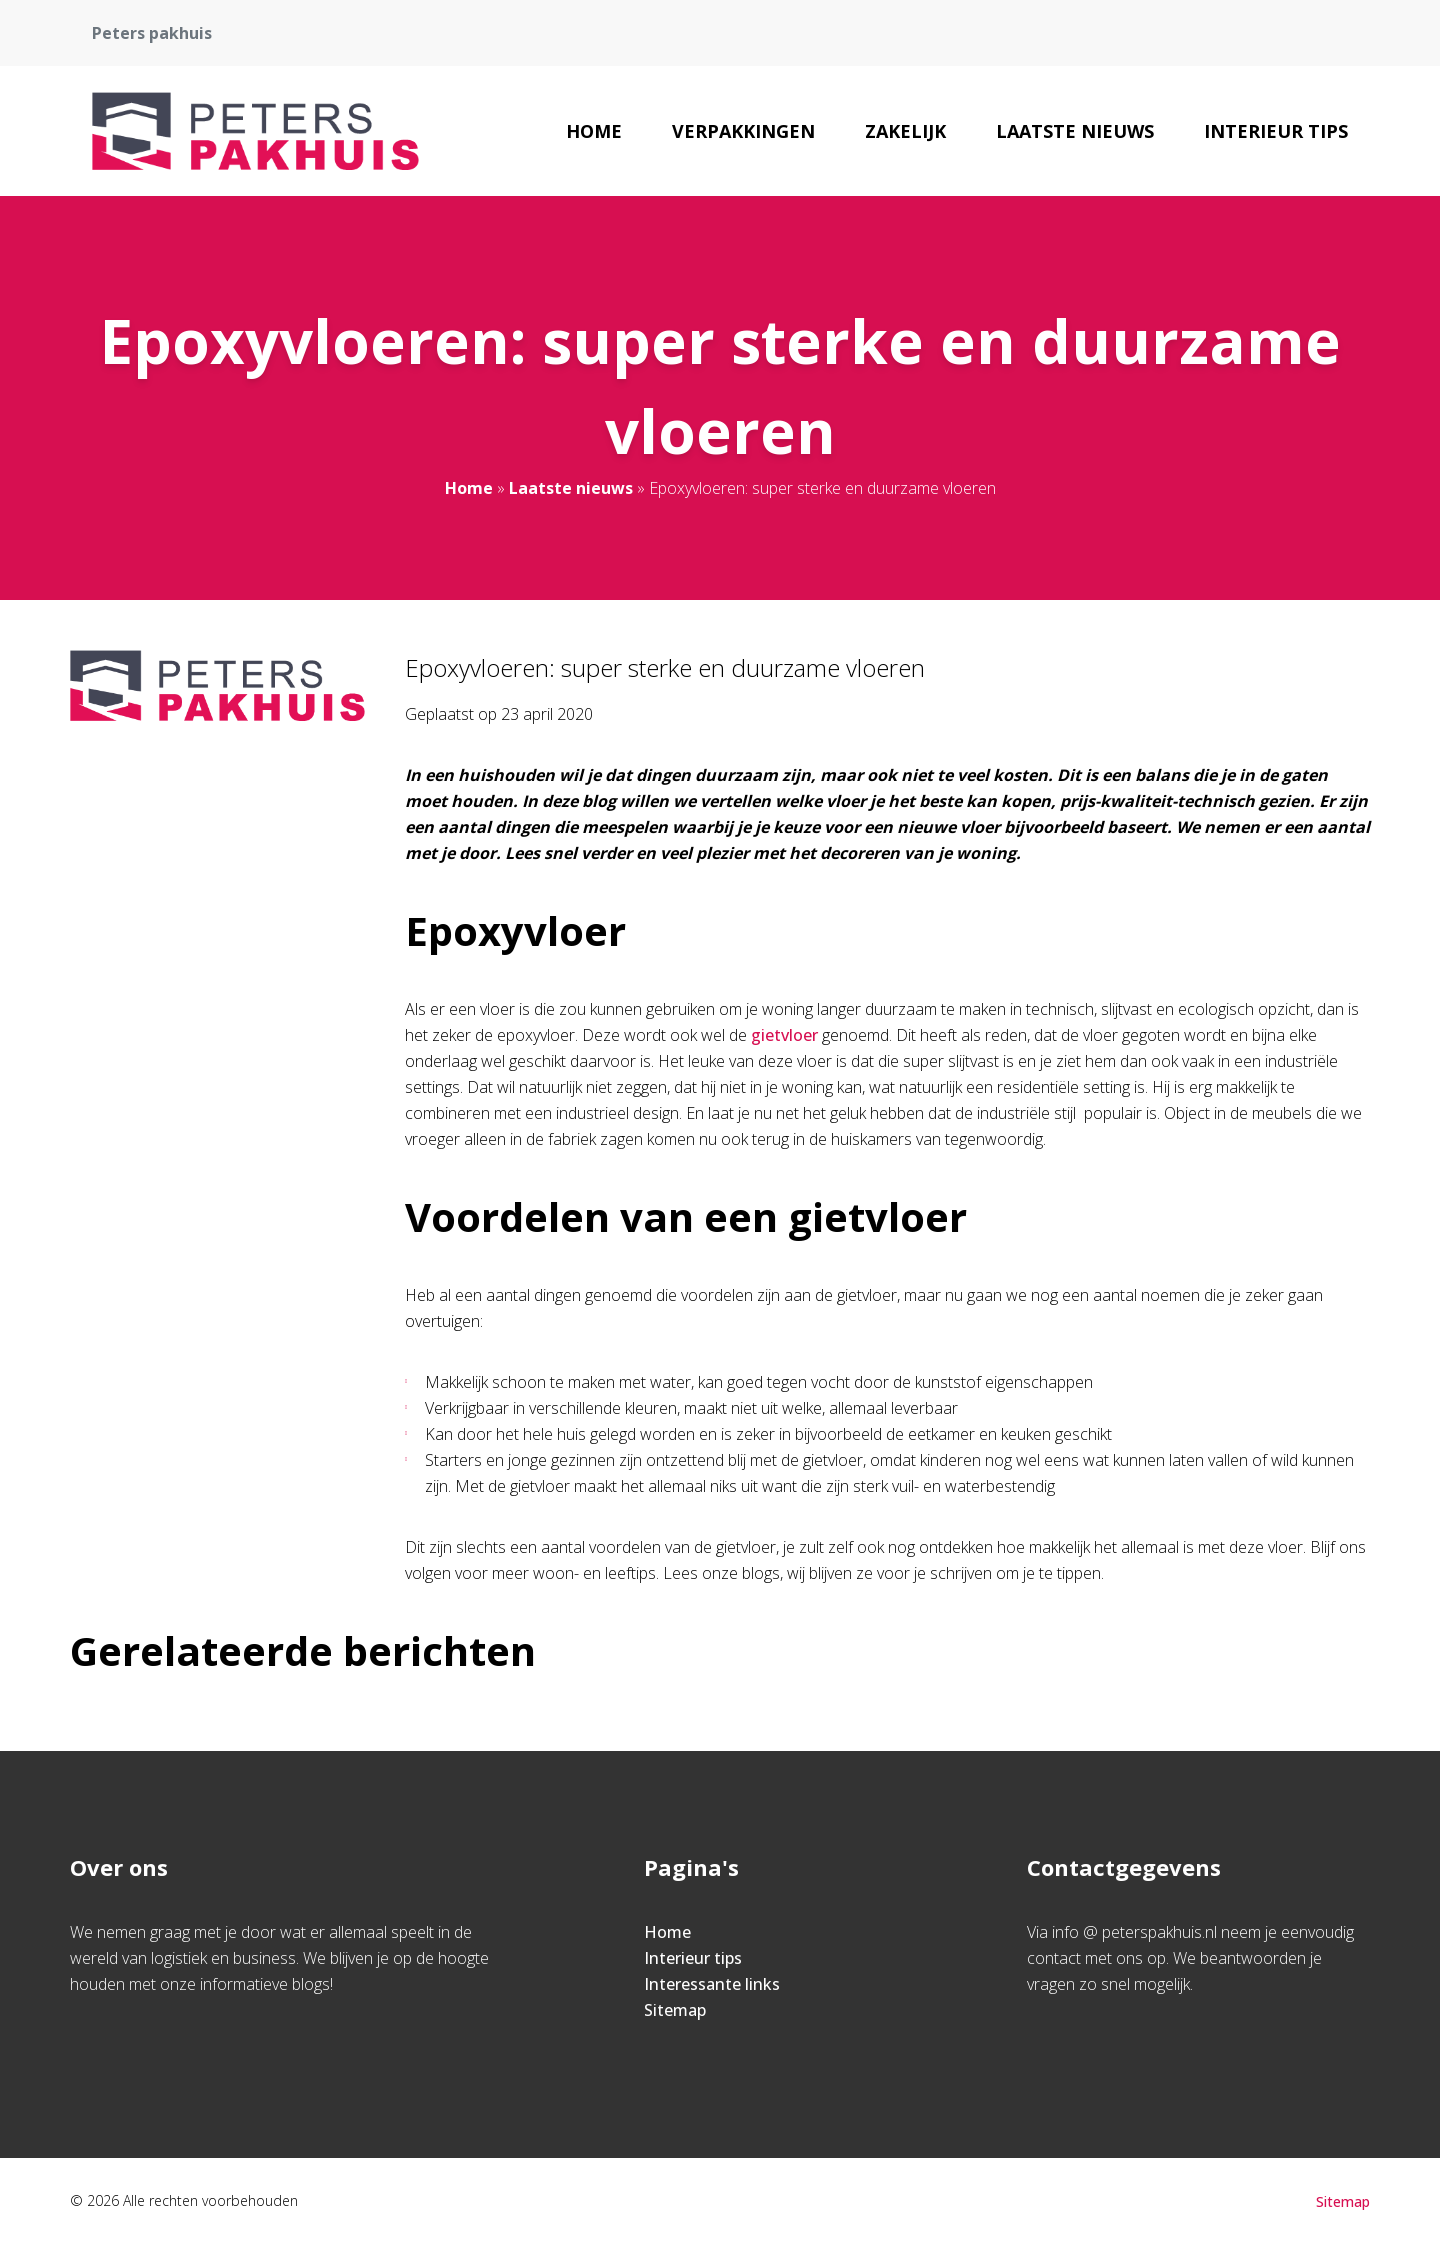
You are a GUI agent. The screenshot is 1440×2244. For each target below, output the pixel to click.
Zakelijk (905, 131)
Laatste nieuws (1075, 131)
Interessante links (712, 1984)
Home (594, 131)
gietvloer (784, 1035)
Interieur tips (1276, 131)
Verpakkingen (743, 131)
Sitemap (675, 2010)
